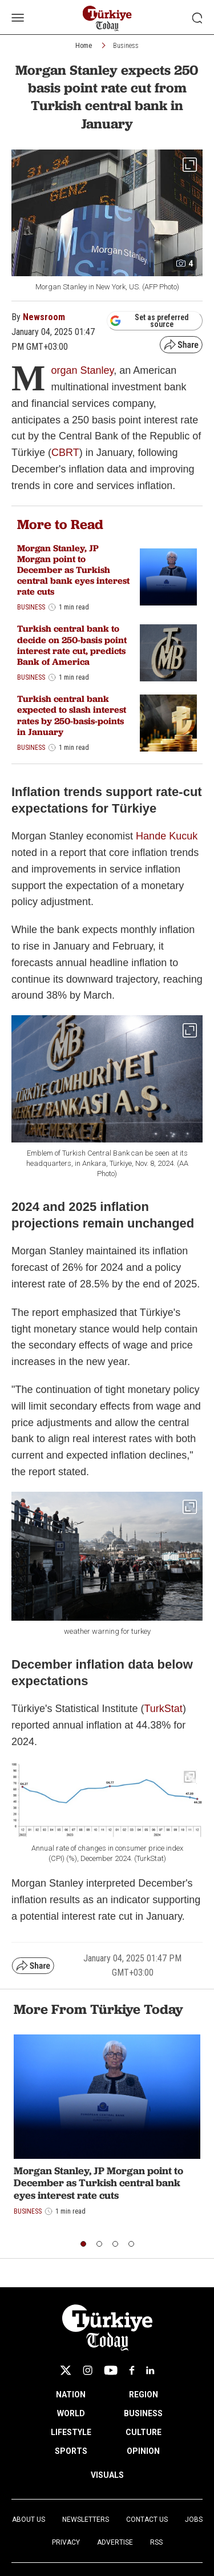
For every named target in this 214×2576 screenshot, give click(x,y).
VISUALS (107, 2475)
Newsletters (85, 2519)
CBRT (65, 452)
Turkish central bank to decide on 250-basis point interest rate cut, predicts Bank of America (72, 645)
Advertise (115, 2542)
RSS (156, 2542)
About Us (28, 2519)
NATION (71, 2394)
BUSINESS (143, 2413)
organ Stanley (82, 370)
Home (83, 45)
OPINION (143, 2451)
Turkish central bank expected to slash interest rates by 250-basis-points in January (71, 715)
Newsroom (44, 317)
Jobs (194, 2519)
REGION (143, 2394)
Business (126, 45)
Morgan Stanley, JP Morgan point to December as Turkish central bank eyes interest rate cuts (73, 570)
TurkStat (163, 1708)
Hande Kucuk (166, 836)
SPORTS (71, 2451)
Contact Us (147, 2519)
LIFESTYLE (71, 2432)
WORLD (71, 2413)
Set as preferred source (149, 321)
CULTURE (143, 2432)
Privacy (66, 2542)
